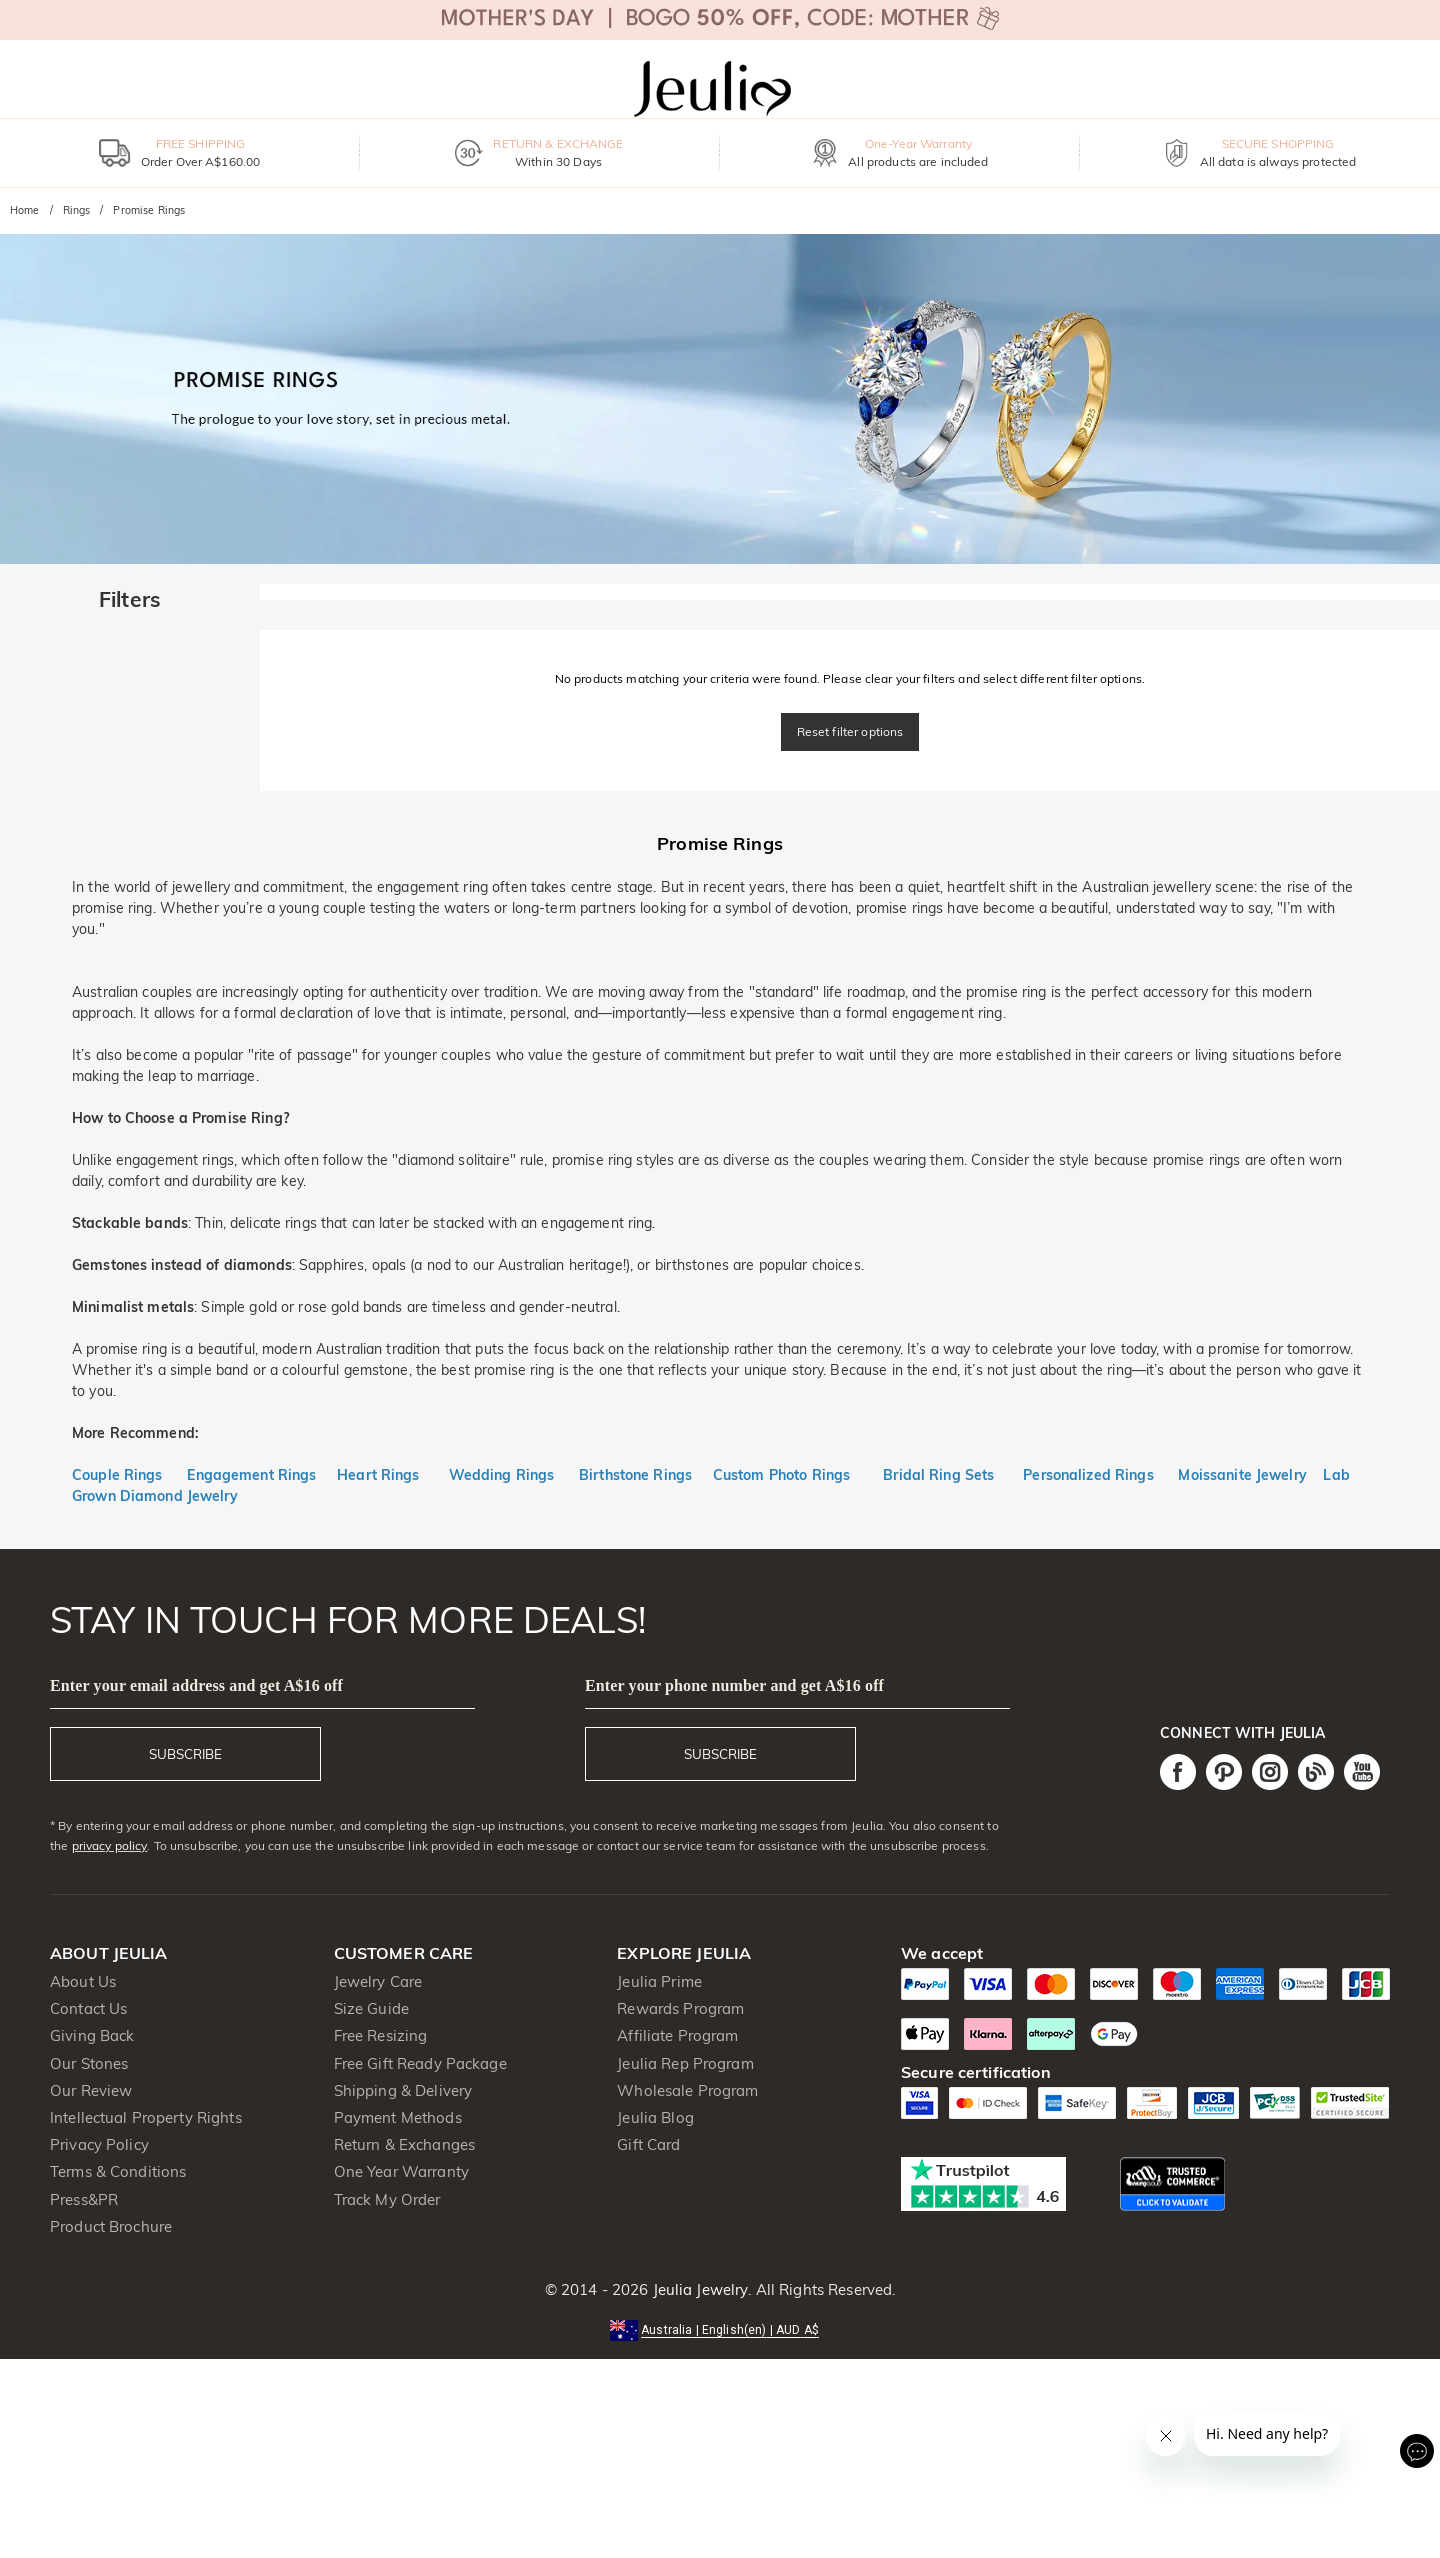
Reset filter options (850, 731)
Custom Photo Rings (781, 1475)
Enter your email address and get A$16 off (196, 1685)
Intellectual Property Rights (146, 2117)
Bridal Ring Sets (938, 1475)
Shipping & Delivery (403, 2090)
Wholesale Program (687, 2090)
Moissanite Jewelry (1242, 1475)
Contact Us (88, 2008)
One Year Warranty (401, 2171)
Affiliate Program (677, 2035)
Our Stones (89, 2063)
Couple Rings (117, 1475)
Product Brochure (111, 2226)
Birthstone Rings (635, 1475)
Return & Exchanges (404, 2144)
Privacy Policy (99, 2144)
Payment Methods (398, 2117)
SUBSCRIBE (185, 1754)
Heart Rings (378, 1475)
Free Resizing (381, 2035)
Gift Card (648, 2144)
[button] (720, 2328)
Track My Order (387, 2199)
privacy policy (110, 1845)
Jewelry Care (378, 1981)
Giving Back (92, 2035)
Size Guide (371, 2008)
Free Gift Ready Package (420, 2063)
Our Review (91, 2090)
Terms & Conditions (118, 2171)
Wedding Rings (502, 1475)
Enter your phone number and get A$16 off (734, 1685)
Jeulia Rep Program (685, 2063)
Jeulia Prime (659, 1981)
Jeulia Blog (655, 2117)
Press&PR (84, 2199)
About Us (83, 1981)
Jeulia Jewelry (698, 2289)
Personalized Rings (1088, 1475)
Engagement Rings (251, 1475)
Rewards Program (680, 2008)
